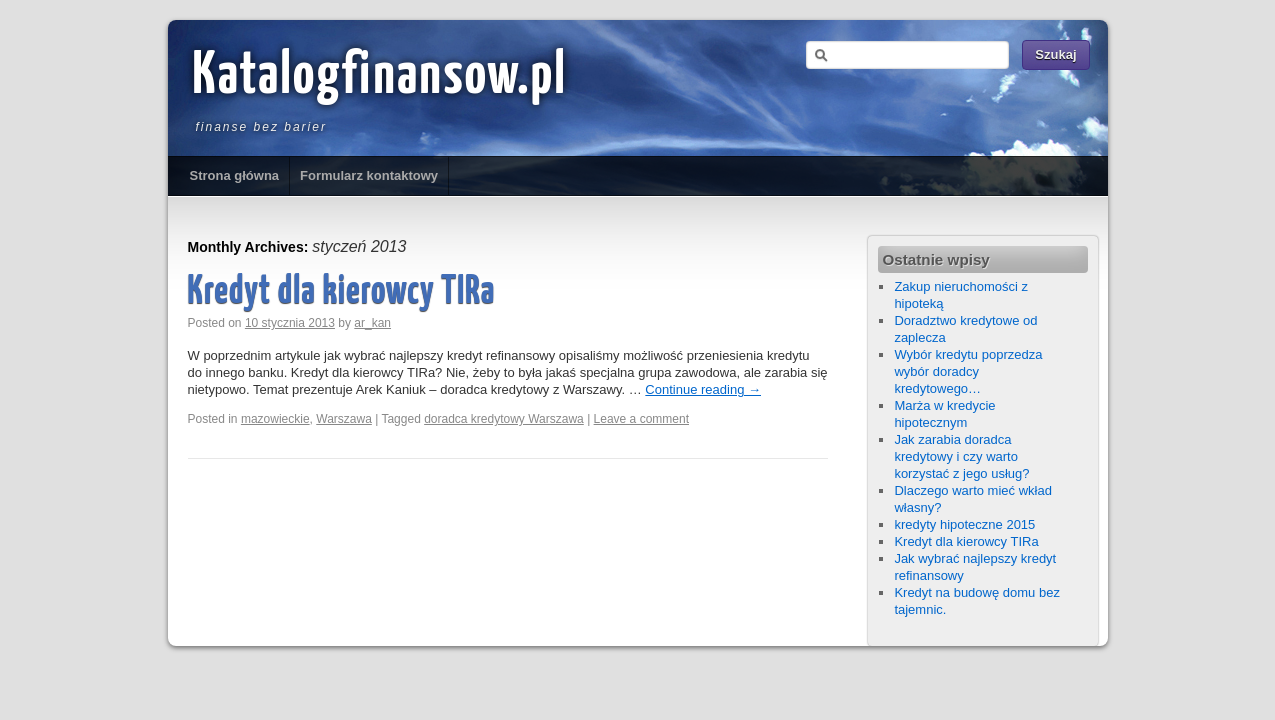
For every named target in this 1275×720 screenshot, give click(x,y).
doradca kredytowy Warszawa (504, 419)
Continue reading (703, 389)
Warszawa (344, 419)
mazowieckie (275, 419)
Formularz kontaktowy (369, 175)
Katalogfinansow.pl (380, 77)
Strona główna (235, 175)
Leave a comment (641, 419)
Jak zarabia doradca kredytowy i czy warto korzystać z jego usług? (961, 456)
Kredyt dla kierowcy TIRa (342, 292)
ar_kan (372, 323)
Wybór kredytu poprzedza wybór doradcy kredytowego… (968, 371)
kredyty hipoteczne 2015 (964, 524)
